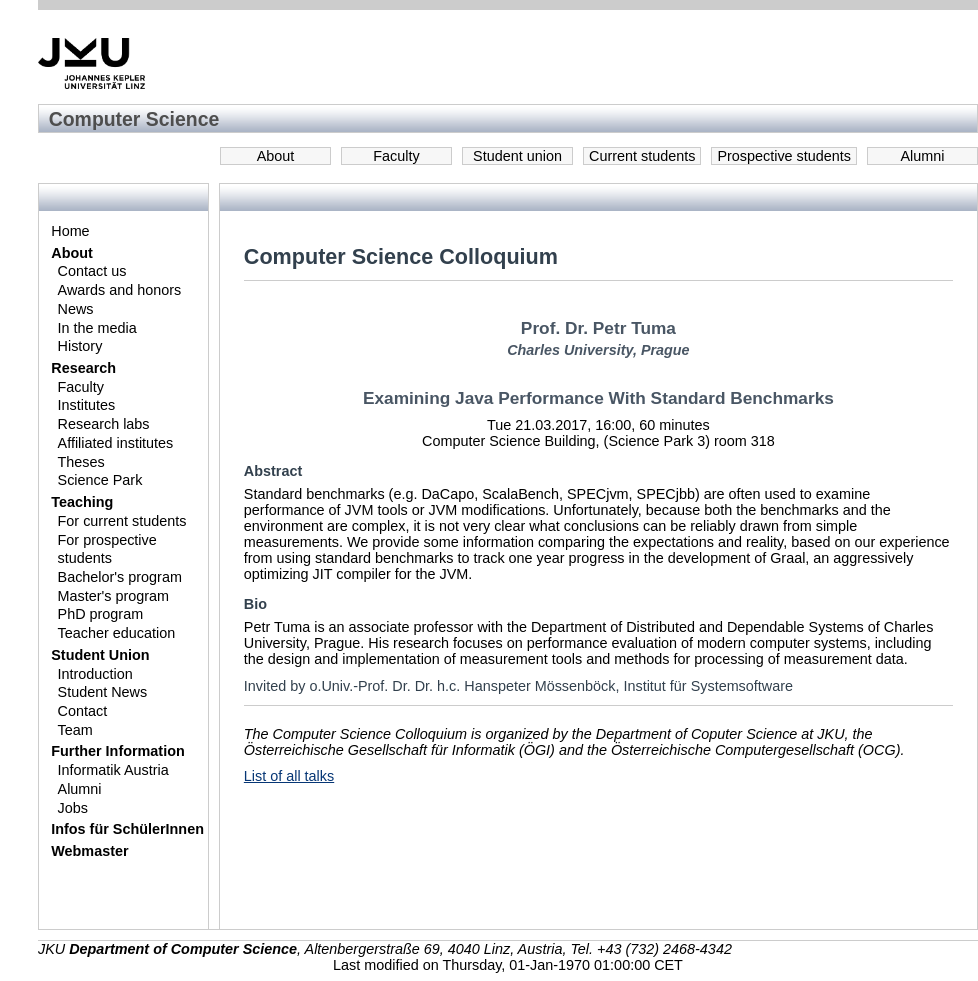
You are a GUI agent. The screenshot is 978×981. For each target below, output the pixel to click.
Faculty (396, 156)
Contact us (92, 271)
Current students (642, 156)
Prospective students (784, 156)
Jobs (73, 808)
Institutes (87, 405)
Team (75, 730)
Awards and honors (120, 290)
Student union (517, 156)
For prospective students (107, 549)
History (80, 346)
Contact (83, 711)
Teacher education (117, 633)
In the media (97, 328)
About (276, 156)
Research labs (104, 424)
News (76, 309)
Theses (81, 462)
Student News (103, 692)
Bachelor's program (120, 577)
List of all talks (289, 776)
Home (70, 231)
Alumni (923, 156)
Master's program (114, 596)
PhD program (101, 614)
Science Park (100, 480)
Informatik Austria (113, 770)
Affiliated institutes (116, 443)
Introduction (95, 674)
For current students (122, 521)
